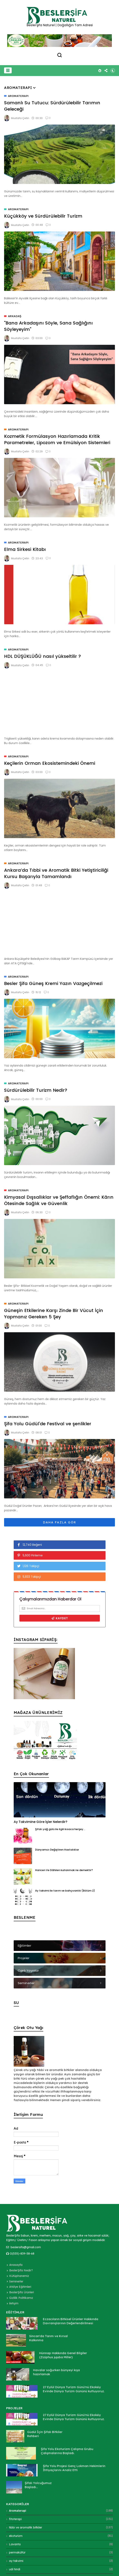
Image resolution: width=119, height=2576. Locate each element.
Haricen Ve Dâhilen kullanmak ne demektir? (64, 1870)
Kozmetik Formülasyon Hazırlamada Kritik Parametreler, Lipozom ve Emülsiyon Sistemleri (57, 439)
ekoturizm (15, 2536)
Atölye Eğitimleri (20, 2287)
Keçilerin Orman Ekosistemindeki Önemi (49, 763)
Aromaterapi (18, 96)
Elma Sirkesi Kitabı (25, 549)
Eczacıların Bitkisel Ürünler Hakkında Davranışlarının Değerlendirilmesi (70, 2321)
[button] (8, 70)
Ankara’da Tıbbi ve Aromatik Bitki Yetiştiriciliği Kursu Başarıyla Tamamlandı (56, 873)
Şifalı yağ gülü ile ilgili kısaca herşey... (60, 1829)
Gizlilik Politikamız (21, 2298)
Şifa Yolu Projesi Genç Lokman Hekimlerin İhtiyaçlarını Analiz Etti (74, 2468)
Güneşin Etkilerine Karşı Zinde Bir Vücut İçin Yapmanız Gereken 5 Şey (53, 1313)
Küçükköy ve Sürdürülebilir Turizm (43, 216)
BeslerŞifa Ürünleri (21, 2292)
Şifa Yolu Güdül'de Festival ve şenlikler (47, 1424)
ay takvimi (16, 2561)
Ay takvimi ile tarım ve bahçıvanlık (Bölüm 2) (65, 1891)
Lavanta (15, 2544)
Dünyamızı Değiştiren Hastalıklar (57, 1850)
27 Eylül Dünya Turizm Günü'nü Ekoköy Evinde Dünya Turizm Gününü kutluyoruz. (74, 2389)
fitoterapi (15, 2519)
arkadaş (14, 316)
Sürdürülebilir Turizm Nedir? (35, 1090)
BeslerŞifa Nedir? (21, 2270)
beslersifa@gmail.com (23, 2247)
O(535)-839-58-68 (20, 2253)
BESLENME (25, 1917)
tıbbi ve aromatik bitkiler (25, 2527)
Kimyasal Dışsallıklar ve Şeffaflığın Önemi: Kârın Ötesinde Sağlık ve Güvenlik (58, 1200)
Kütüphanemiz (19, 2276)
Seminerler (16, 2281)
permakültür (17, 2552)
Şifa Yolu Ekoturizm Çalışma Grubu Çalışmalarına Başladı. (67, 2451)
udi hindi (14, 2569)
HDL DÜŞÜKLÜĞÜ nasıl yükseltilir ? (42, 656)
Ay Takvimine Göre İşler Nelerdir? (40, 1821)
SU (16, 2002)
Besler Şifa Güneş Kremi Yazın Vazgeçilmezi (53, 983)
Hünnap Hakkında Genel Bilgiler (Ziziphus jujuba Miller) (63, 2355)
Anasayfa (15, 2265)
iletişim (13, 2303)
